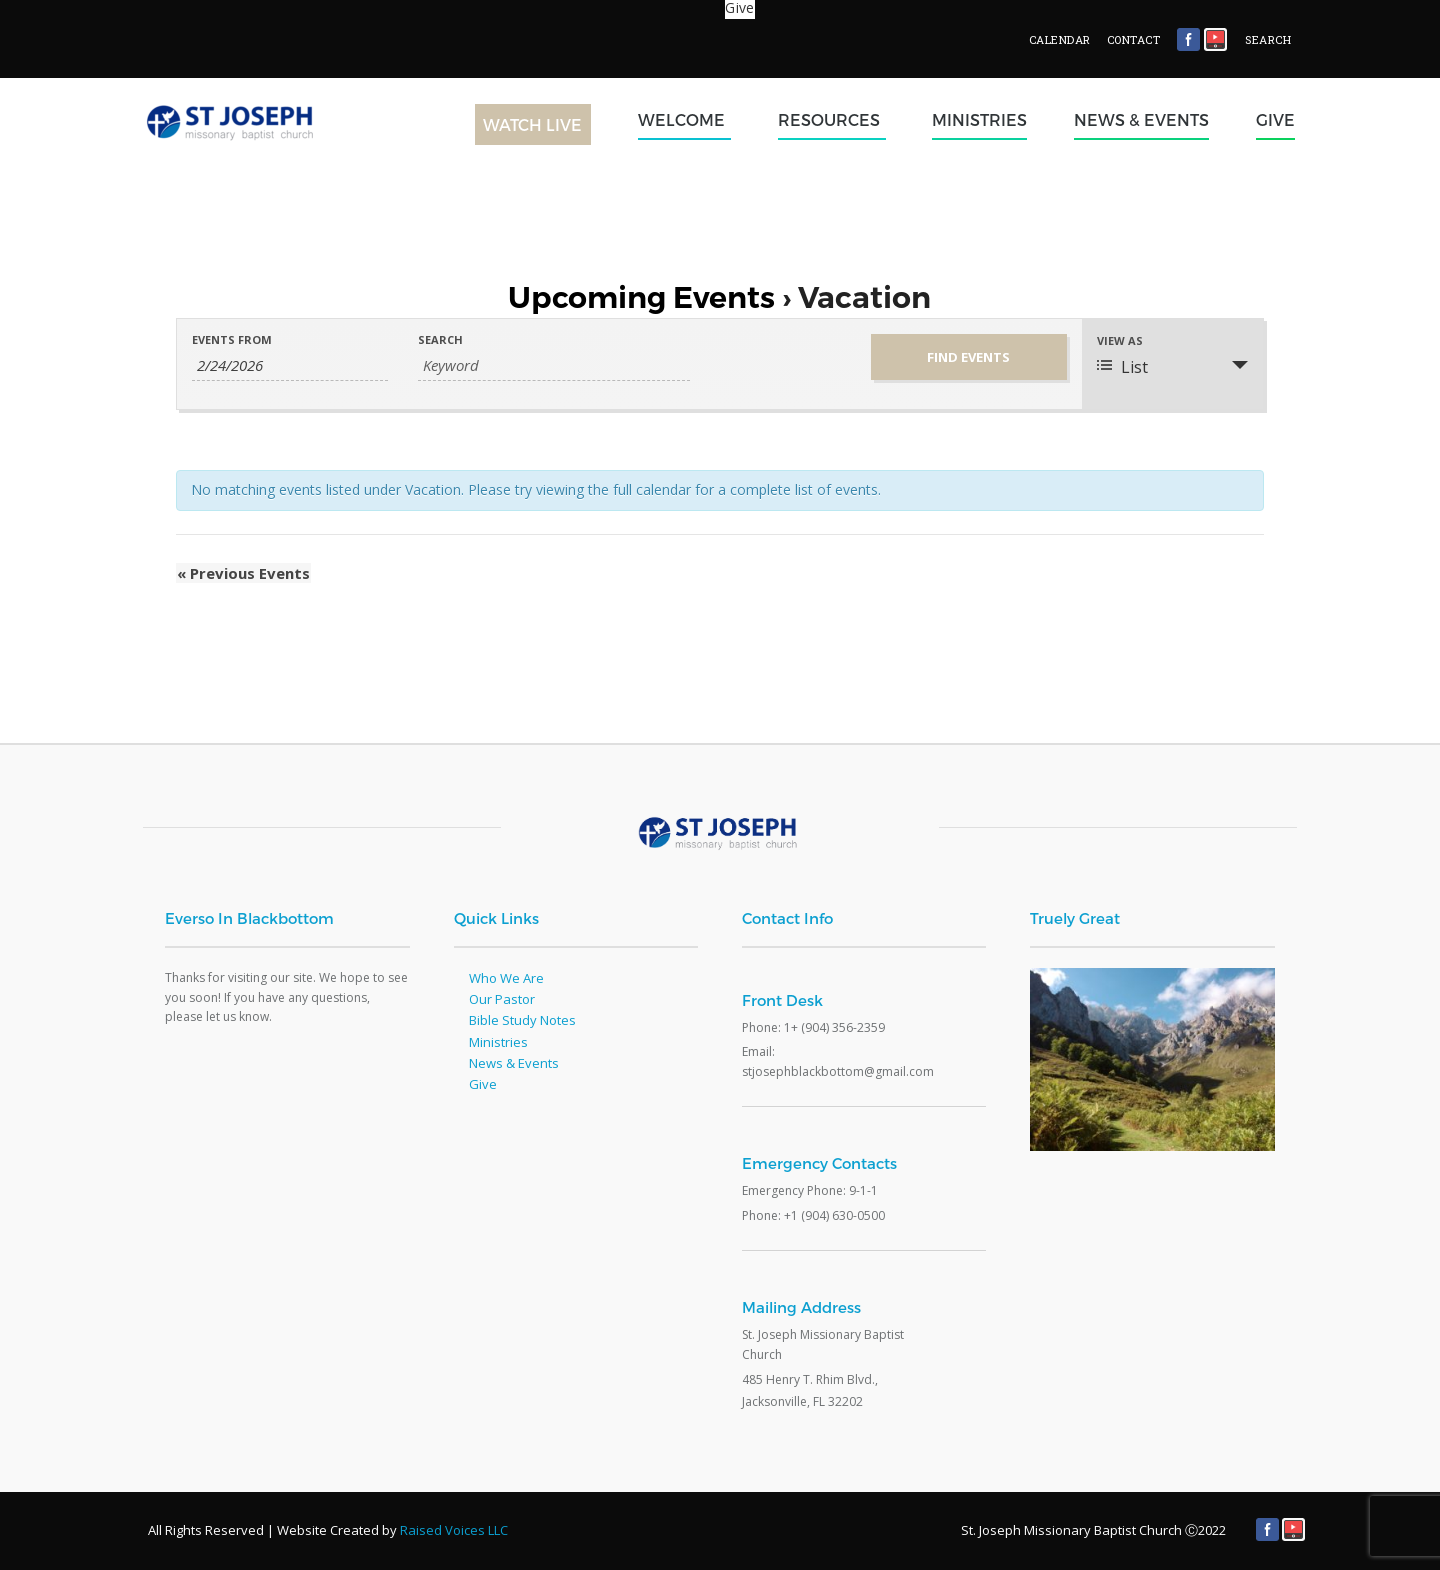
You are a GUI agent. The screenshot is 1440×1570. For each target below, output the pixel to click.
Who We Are (506, 978)
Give (1275, 119)
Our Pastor (502, 999)
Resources (832, 119)
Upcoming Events (641, 297)
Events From (232, 339)
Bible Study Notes (522, 1020)
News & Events (1141, 119)
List (1122, 367)
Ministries (979, 119)
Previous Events (242, 573)
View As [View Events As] (1120, 340)
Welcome (684, 119)
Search (440, 339)
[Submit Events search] (969, 357)
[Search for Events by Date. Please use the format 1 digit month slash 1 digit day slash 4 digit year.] (290, 365)
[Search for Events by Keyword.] (554, 365)
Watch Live (532, 124)
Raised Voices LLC (454, 1530)
